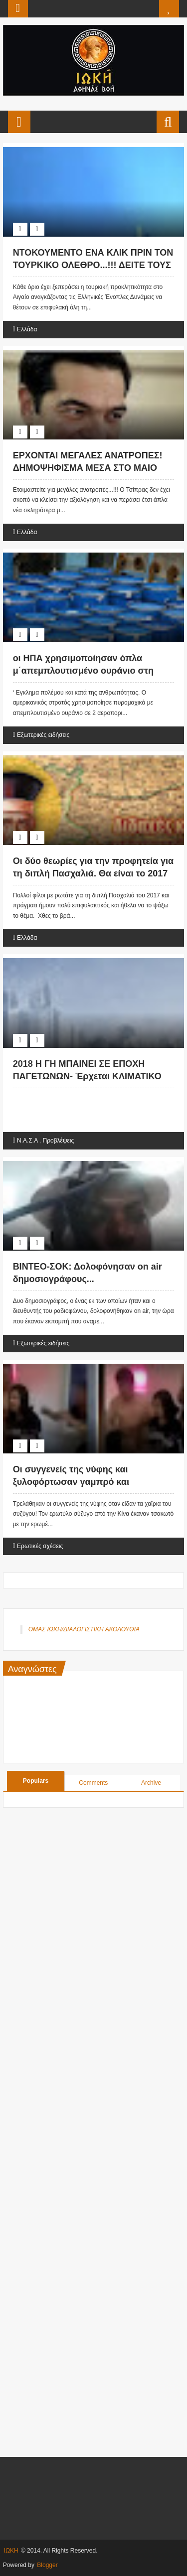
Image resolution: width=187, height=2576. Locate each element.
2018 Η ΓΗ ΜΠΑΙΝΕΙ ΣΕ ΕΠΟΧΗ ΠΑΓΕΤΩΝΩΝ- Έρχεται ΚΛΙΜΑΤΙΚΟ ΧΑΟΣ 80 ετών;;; (87, 1076)
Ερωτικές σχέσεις (40, 1546)
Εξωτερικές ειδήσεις (43, 734)
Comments (93, 1782)
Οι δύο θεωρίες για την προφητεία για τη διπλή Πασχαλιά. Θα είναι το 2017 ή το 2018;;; (93, 873)
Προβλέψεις (58, 1140)
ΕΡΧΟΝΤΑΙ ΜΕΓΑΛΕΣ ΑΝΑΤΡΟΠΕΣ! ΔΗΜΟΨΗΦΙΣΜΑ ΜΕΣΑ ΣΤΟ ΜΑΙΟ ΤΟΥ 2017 (88, 467)
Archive (151, 1782)
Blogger (47, 2565)
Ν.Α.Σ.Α (27, 1140)
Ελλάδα (27, 329)
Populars (35, 1780)
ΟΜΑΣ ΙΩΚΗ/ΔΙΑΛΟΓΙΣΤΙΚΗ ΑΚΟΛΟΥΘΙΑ (84, 1629)
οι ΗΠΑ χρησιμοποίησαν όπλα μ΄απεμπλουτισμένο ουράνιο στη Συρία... (83, 670)
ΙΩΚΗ (11, 2550)
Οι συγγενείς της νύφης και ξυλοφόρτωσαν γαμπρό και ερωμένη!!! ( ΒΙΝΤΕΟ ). (71, 1481)
